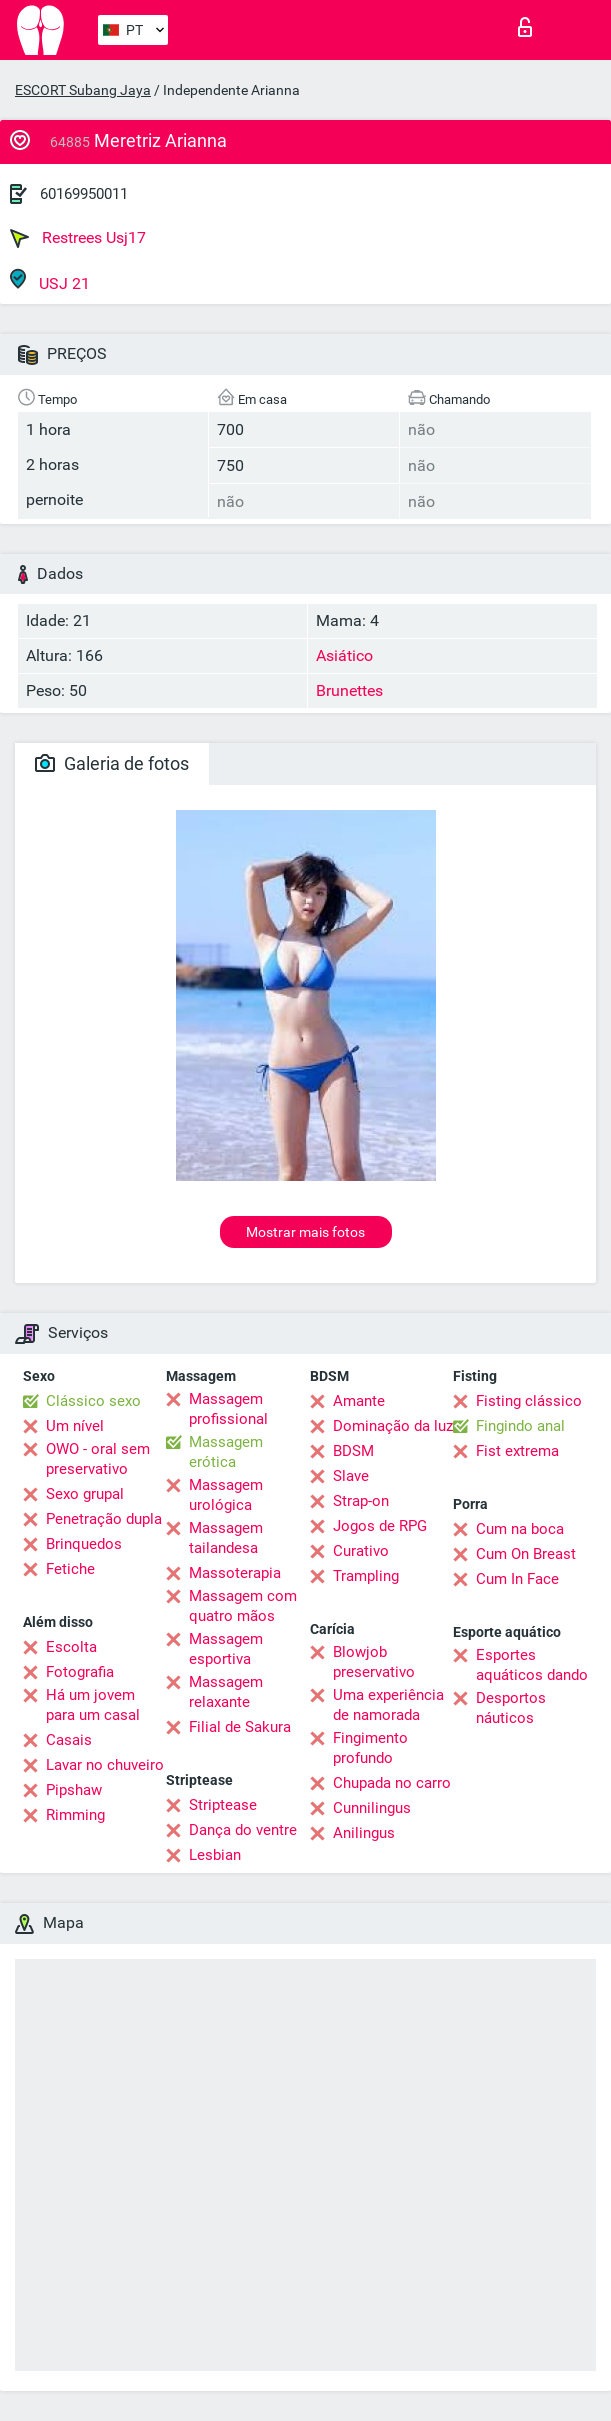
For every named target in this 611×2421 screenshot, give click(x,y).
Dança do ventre (243, 1830)
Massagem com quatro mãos (243, 1606)
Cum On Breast (526, 1554)
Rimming (75, 1815)
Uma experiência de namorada (388, 1705)
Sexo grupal (85, 1494)
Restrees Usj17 (78, 238)
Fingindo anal (520, 1426)
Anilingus (364, 1833)
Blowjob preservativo (374, 1662)
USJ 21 (50, 280)
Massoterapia (235, 1573)
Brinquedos (84, 1544)
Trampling (366, 1576)
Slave (351, 1476)
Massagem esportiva (226, 1649)
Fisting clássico (529, 1401)
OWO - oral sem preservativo (98, 1459)
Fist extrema (517, 1451)
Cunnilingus (372, 1808)
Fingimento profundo (370, 1748)
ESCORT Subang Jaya (83, 90)
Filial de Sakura (240, 1727)
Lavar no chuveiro (105, 1765)
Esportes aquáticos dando (532, 1665)
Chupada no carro (392, 1783)
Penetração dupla (104, 1519)
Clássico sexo (93, 1401)
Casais (69, 1740)
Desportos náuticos (511, 1708)
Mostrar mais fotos (305, 1232)
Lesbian (215, 1855)
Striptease (223, 1805)
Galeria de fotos (112, 763)
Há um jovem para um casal (93, 1705)
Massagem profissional (228, 1409)
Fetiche (70, 1569)
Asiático (344, 655)
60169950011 (84, 194)
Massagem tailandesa (226, 1538)
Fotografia (80, 1672)
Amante (359, 1401)
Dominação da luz (393, 1426)
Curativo (361, 1551)
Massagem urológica (226, 1495)
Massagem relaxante (226, 1692)
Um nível (75, 1426)
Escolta (71, 1647)
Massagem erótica (226, 1452)
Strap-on (361, 1501)
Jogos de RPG (380, 1526)
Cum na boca (520, 1529)
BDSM (353, 1451)
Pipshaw (74, 1790)
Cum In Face (517, 1579)
